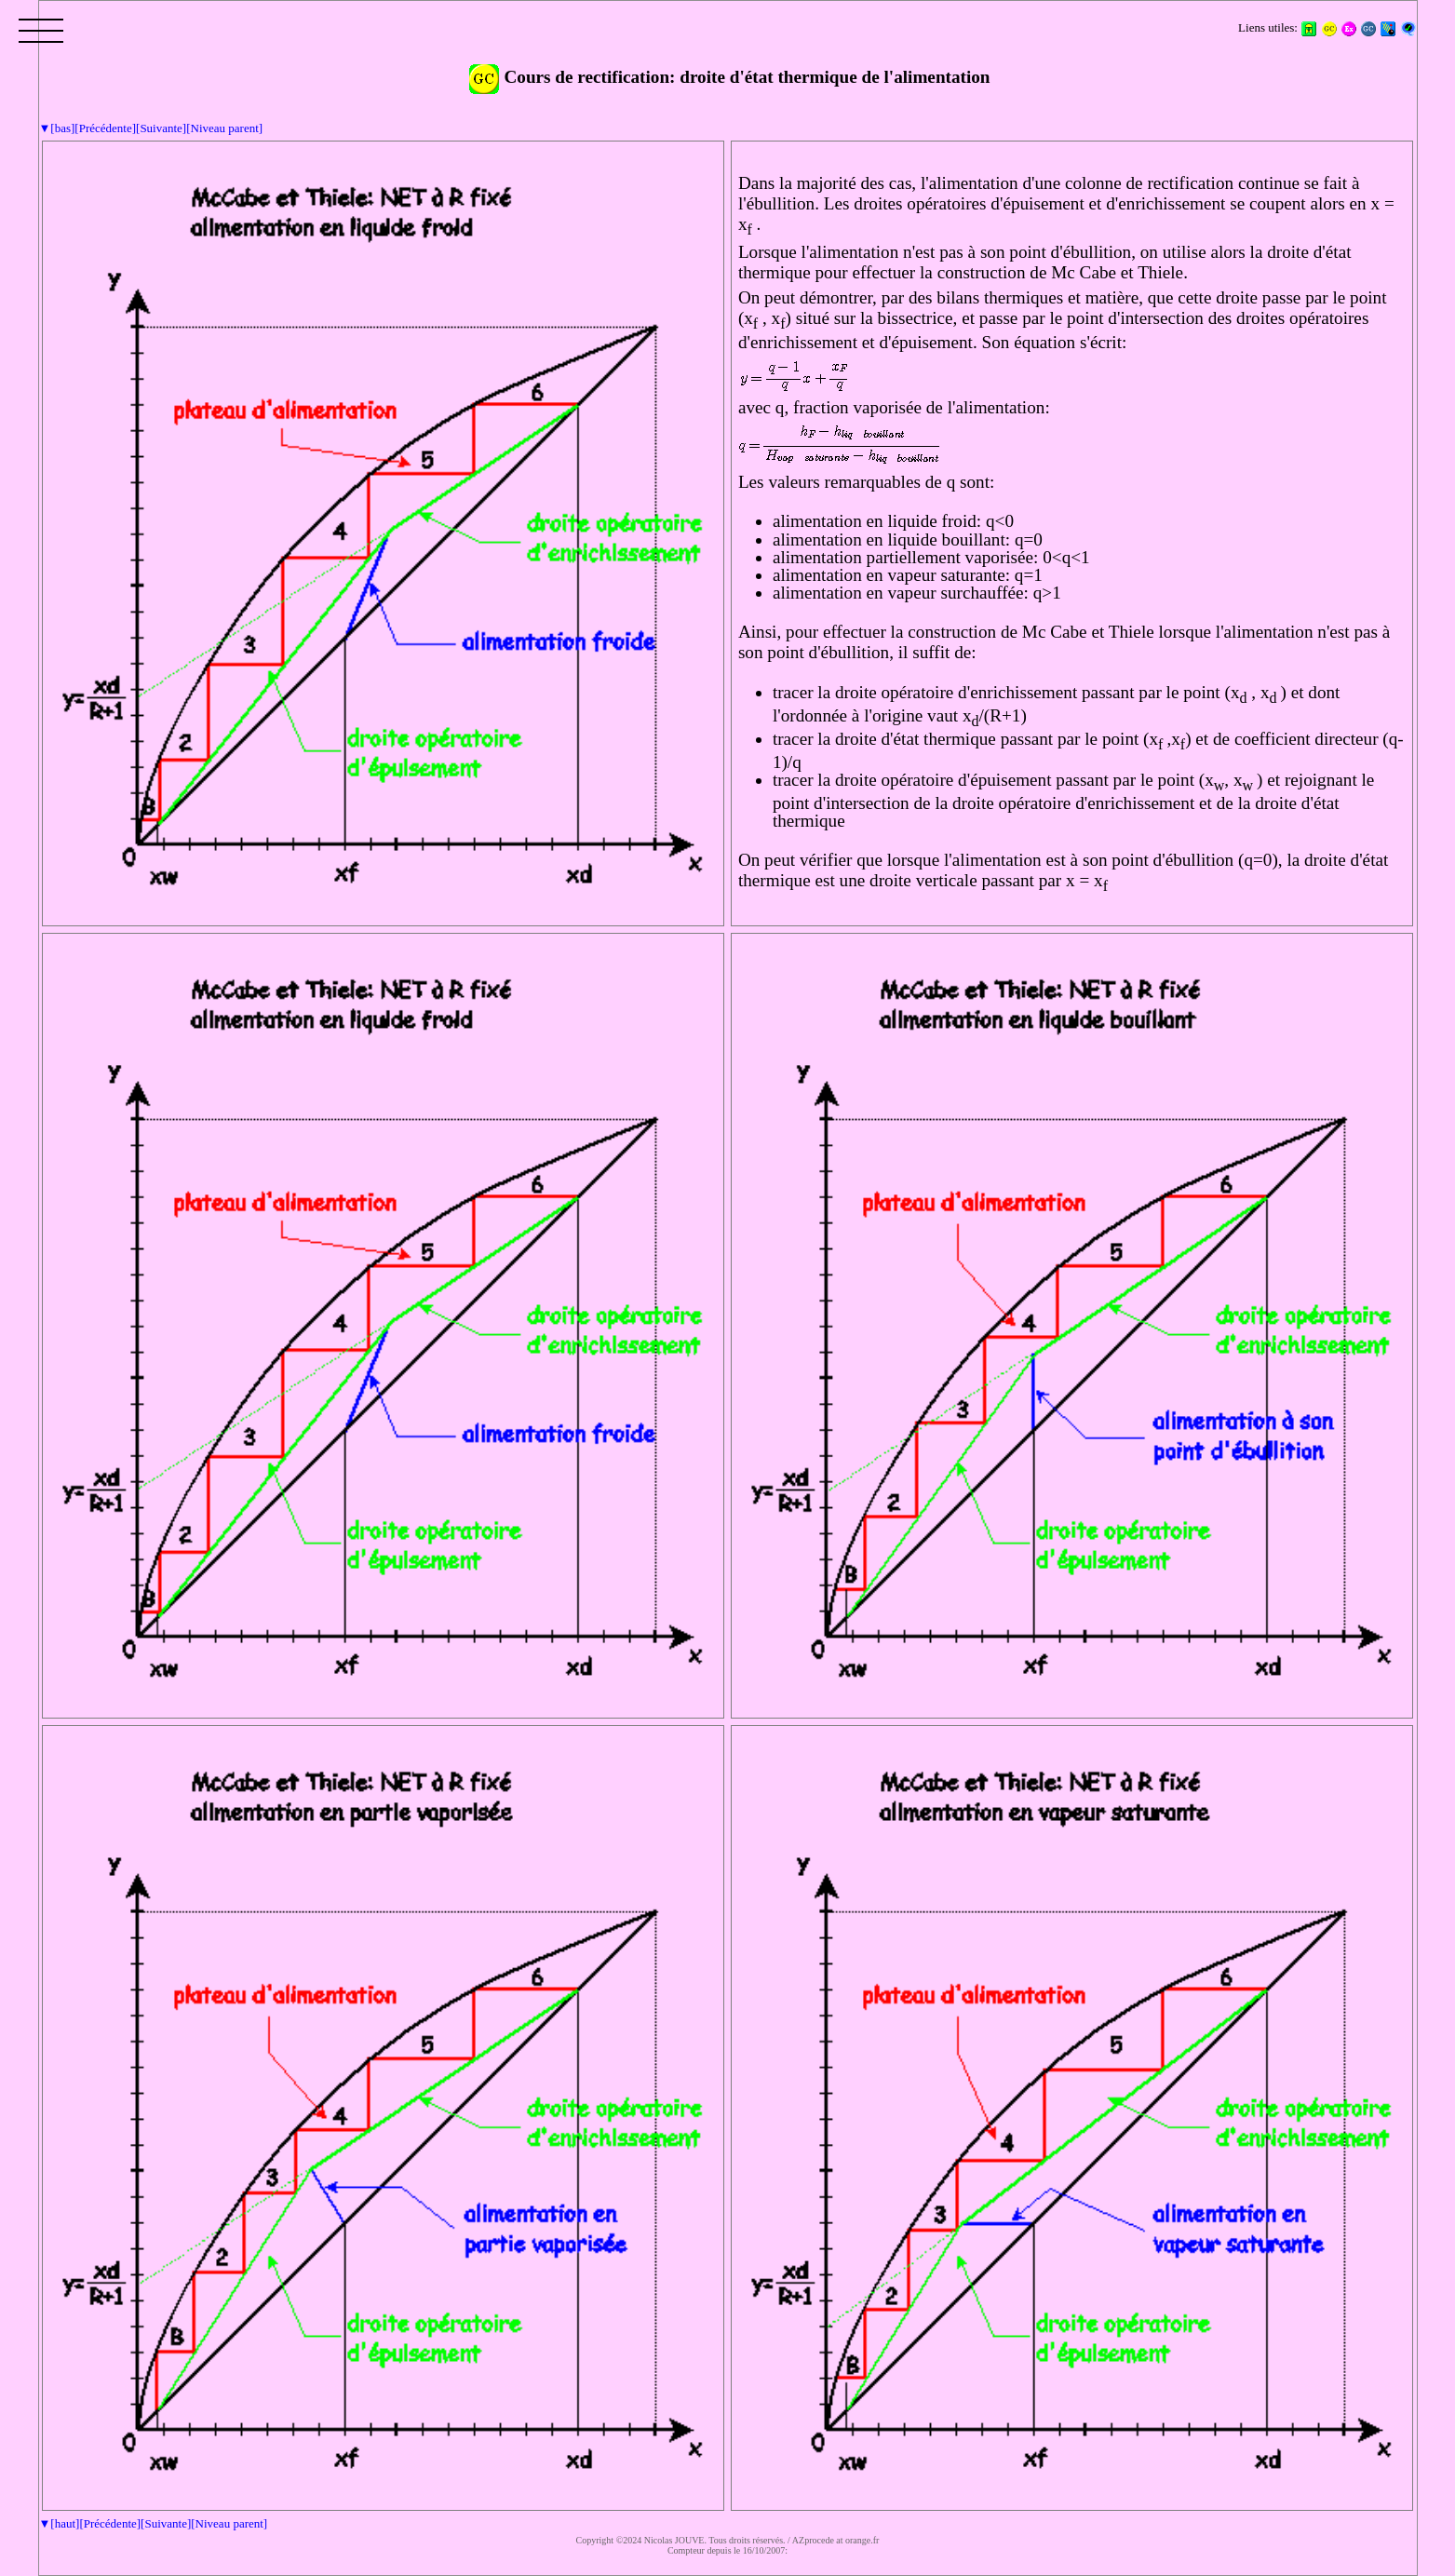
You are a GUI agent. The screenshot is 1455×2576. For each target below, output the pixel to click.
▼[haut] (59, 2523)
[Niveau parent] (224, 128)
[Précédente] (105, 128)
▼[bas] (57, 128)
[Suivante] (161, 128)
